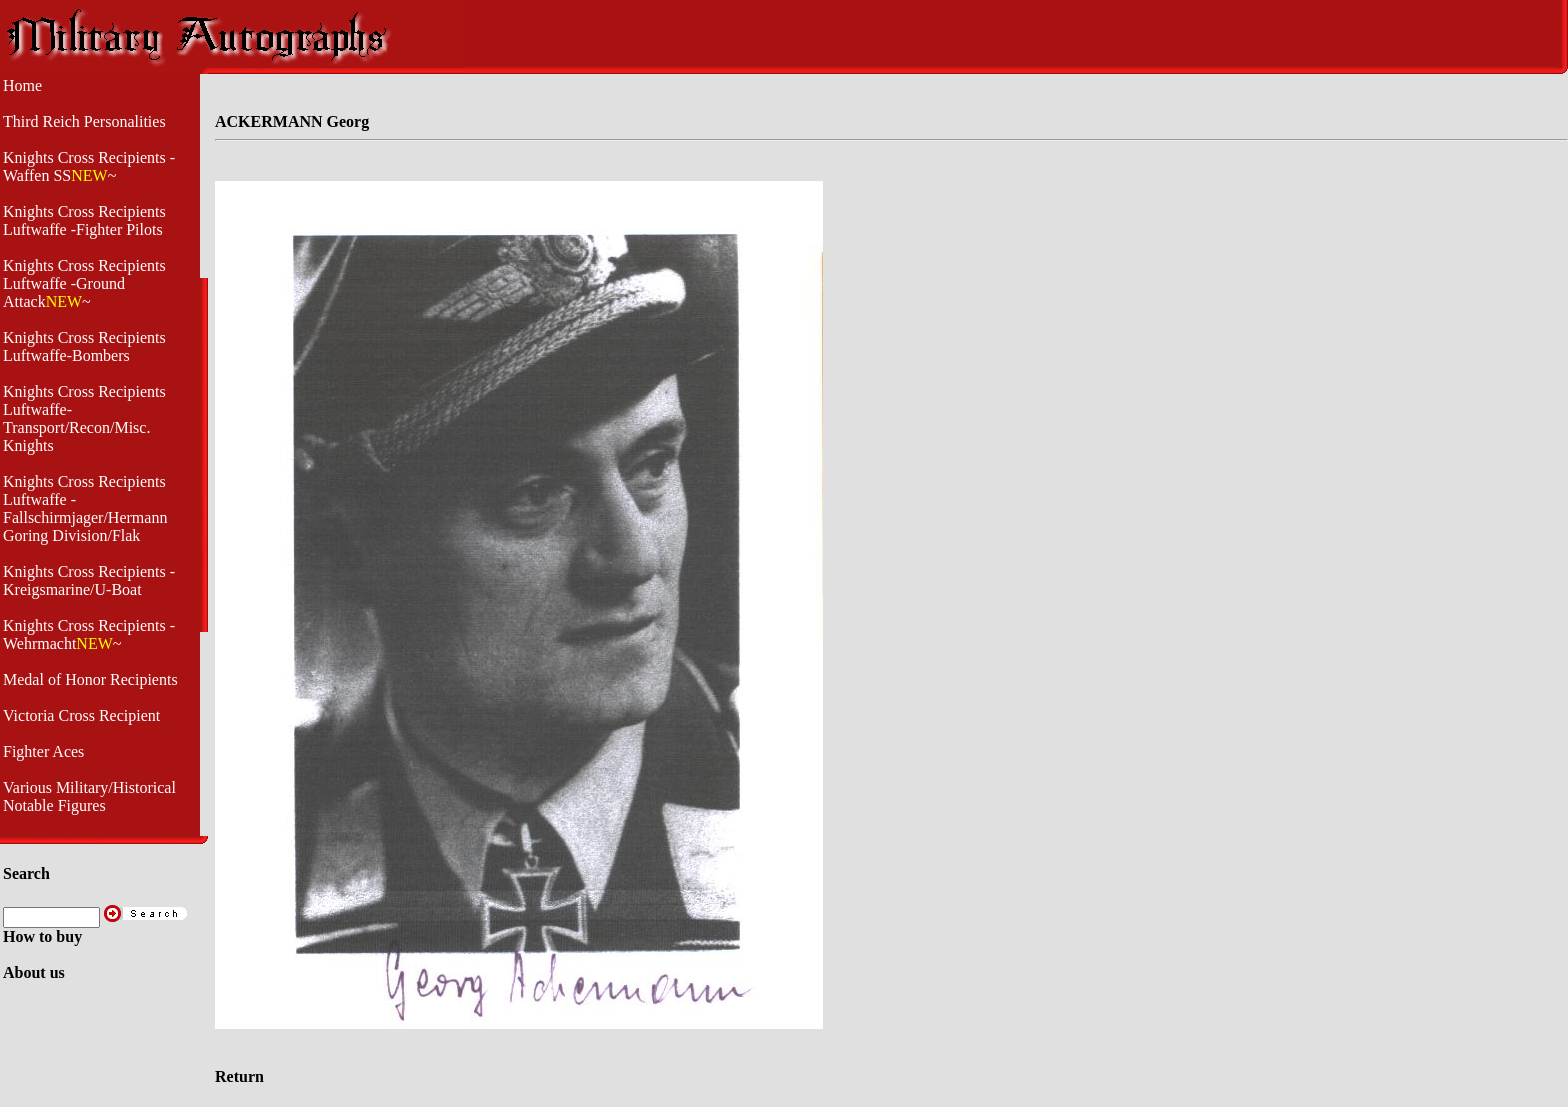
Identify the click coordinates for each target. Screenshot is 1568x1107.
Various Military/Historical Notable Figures (89, 796)
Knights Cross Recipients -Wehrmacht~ (89, 634)
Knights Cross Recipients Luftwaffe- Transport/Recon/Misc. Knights (84, 418)
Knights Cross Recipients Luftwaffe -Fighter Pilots (84, 220)
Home (22, 85)
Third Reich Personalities (84, 121)
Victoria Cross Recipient (81, 715)
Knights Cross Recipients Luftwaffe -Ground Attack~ (84, 283)
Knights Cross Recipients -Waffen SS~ (89, 166)
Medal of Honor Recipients (90, 679)
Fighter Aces (43, 751)
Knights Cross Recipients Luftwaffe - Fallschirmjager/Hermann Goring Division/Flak (85, 508)
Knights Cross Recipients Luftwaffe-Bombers (84, 346)
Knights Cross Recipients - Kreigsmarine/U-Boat (89, 580)
